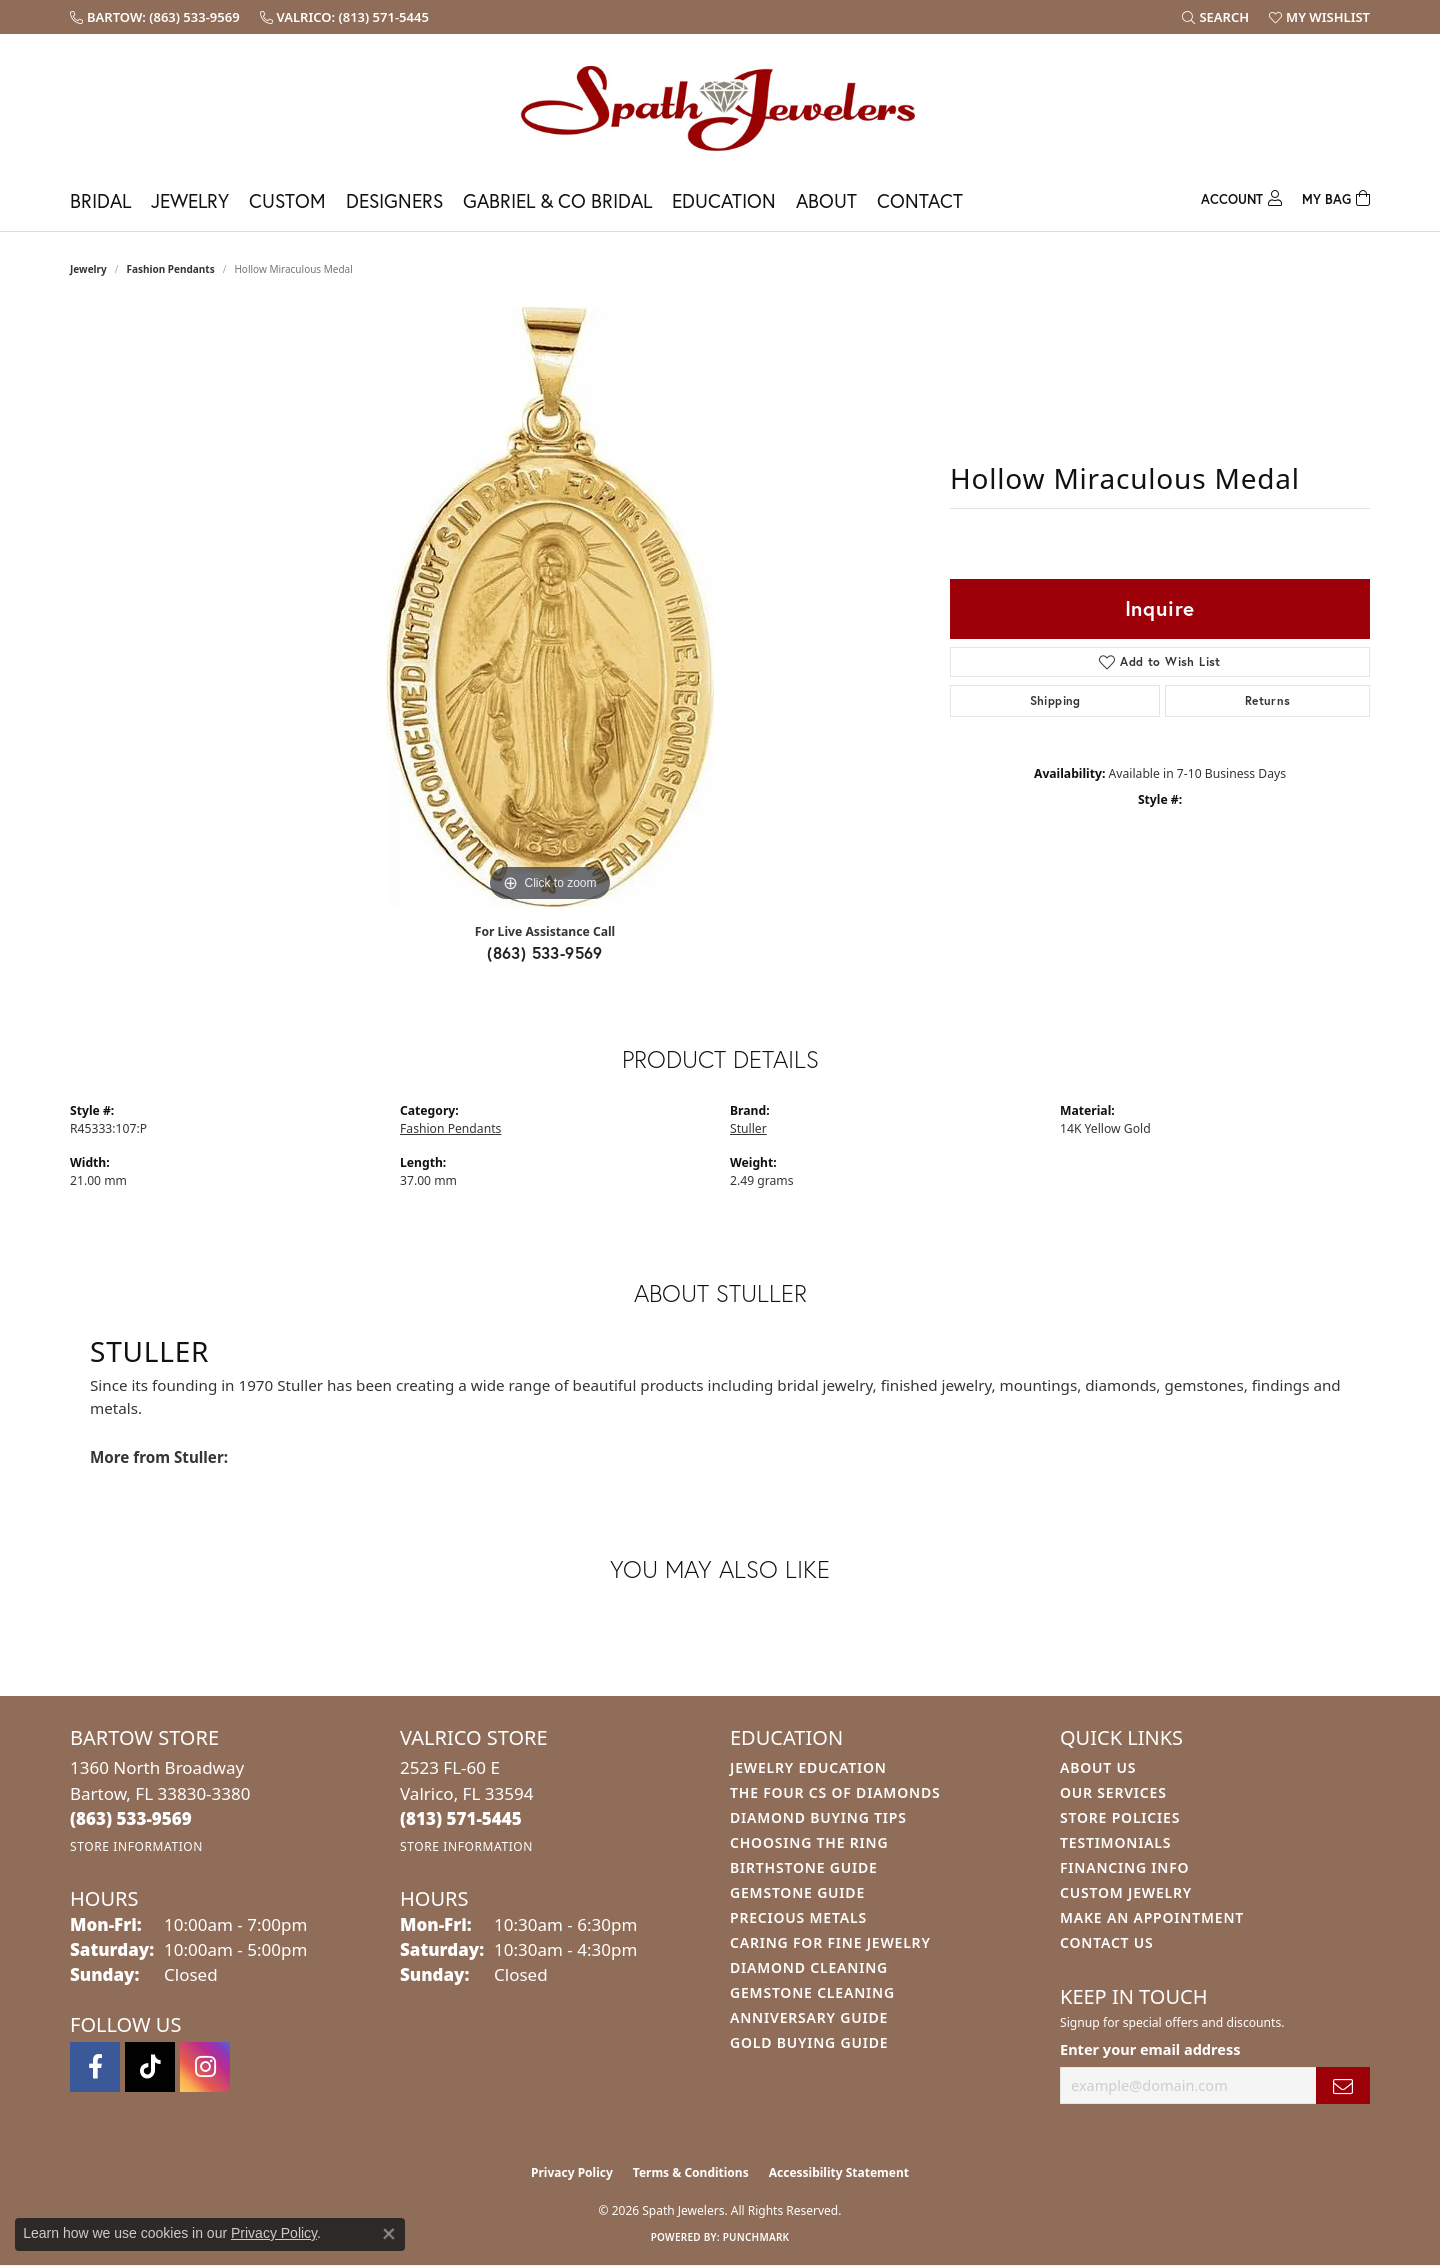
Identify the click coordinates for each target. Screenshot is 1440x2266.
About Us (1098, 1767)
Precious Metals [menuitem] (798, 1917)
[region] (550, 607)
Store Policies (1120, 1817)
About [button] (826, 200)
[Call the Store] (131, 1818)
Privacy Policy (572, 2172)
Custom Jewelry (1126, 1892)
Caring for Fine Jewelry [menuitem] (830, 1942)
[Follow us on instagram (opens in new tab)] (205, 2067)
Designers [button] (394, 200)
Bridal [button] (100, 200)
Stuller (748, 1128)
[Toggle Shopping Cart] (1336, 196)
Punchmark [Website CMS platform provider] (756, 2237)
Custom (287, 200)
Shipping (1055, 700)
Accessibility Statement (839, 2172)
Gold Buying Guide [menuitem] (809, 2042)
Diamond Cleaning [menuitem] (809, 1967)
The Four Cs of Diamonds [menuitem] (835, 1792)
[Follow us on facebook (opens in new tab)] (95, 2067)
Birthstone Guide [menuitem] (804, 1867)
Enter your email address (1150, 2049)
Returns (1268, 700)
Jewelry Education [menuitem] (808, 1767)
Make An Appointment (1152, 1917)
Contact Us (1107, 1942)
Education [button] (724, 200)
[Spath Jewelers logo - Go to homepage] (720, 107)
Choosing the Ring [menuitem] (809, 1842)
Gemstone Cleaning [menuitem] (812, 1992)
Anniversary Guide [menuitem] (809, 2017)
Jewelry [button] (190, 200)
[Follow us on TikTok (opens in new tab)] (150, 2067)
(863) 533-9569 (545, 952)
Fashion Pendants (171, 269)
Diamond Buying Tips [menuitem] (818, 1817)
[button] (1215, 17)
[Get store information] (136, 1846)
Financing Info (1124, 1867)
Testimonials (1115, 1842)
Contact (920, 200)
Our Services (1113, 1792)
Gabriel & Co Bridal (557, 200)
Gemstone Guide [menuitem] (797, 1892)
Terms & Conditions (691, 2172)
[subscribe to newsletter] (1343, 2085)
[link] (155, 17)
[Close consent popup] (389, 2234)
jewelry (88, 269)
